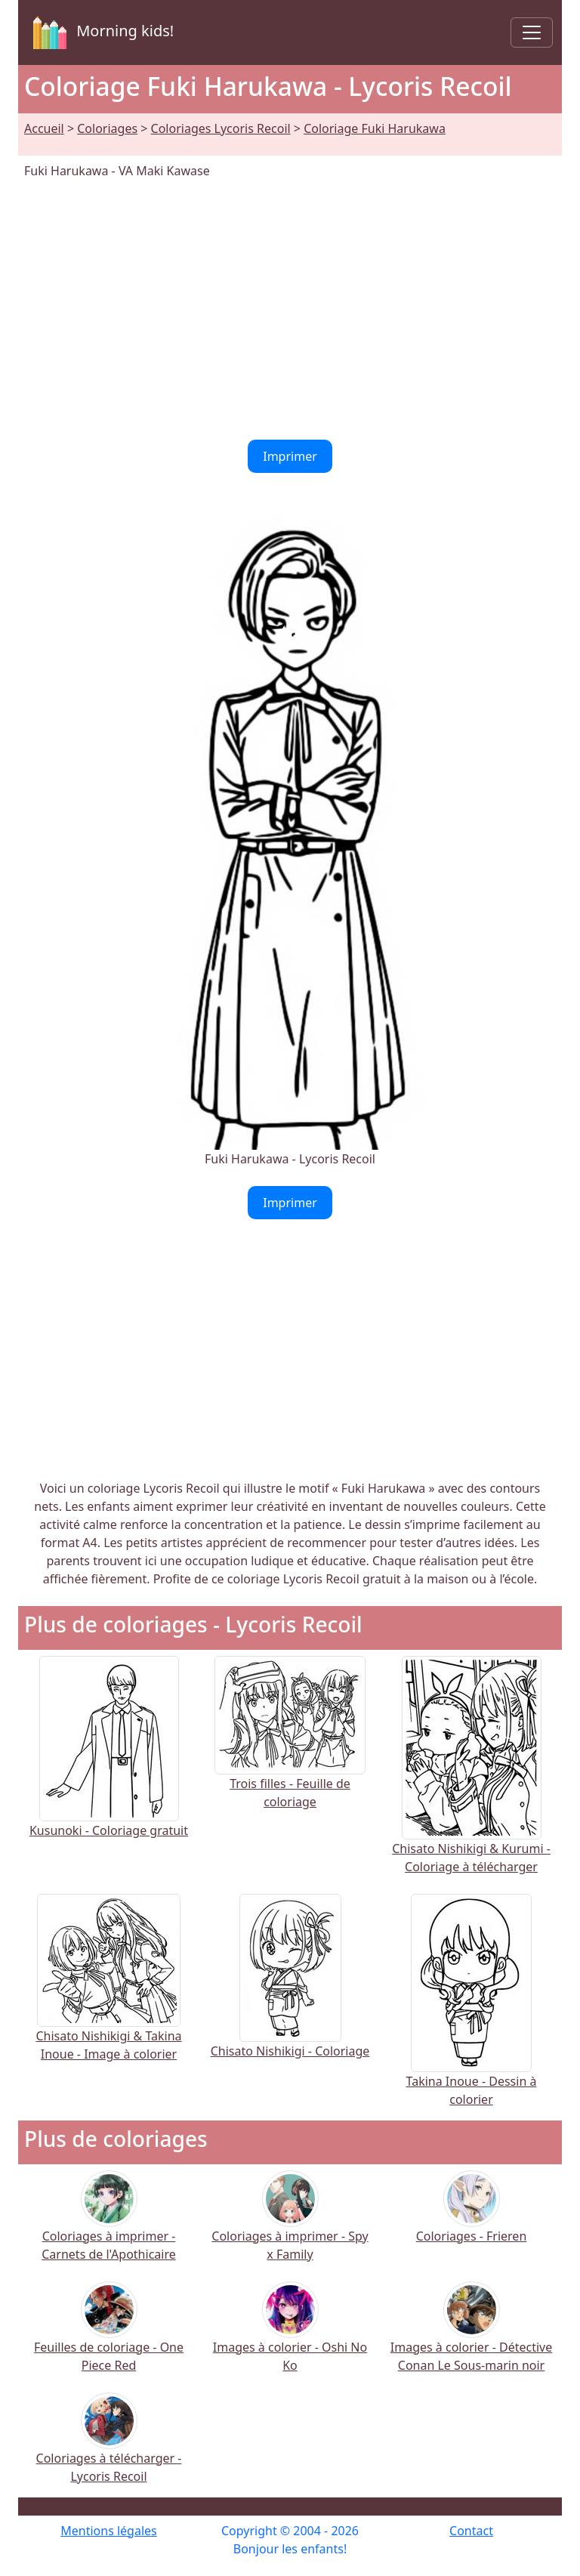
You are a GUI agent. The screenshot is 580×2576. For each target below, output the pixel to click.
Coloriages (107, 128)
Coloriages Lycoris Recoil (221, 128)
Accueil (44, 128)
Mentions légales (108, 2530)
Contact (471, 2530)
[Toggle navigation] (532, 32)
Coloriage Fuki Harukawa (375, 128)
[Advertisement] (290, 309)
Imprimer (290, 456)
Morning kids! (100, 32)
